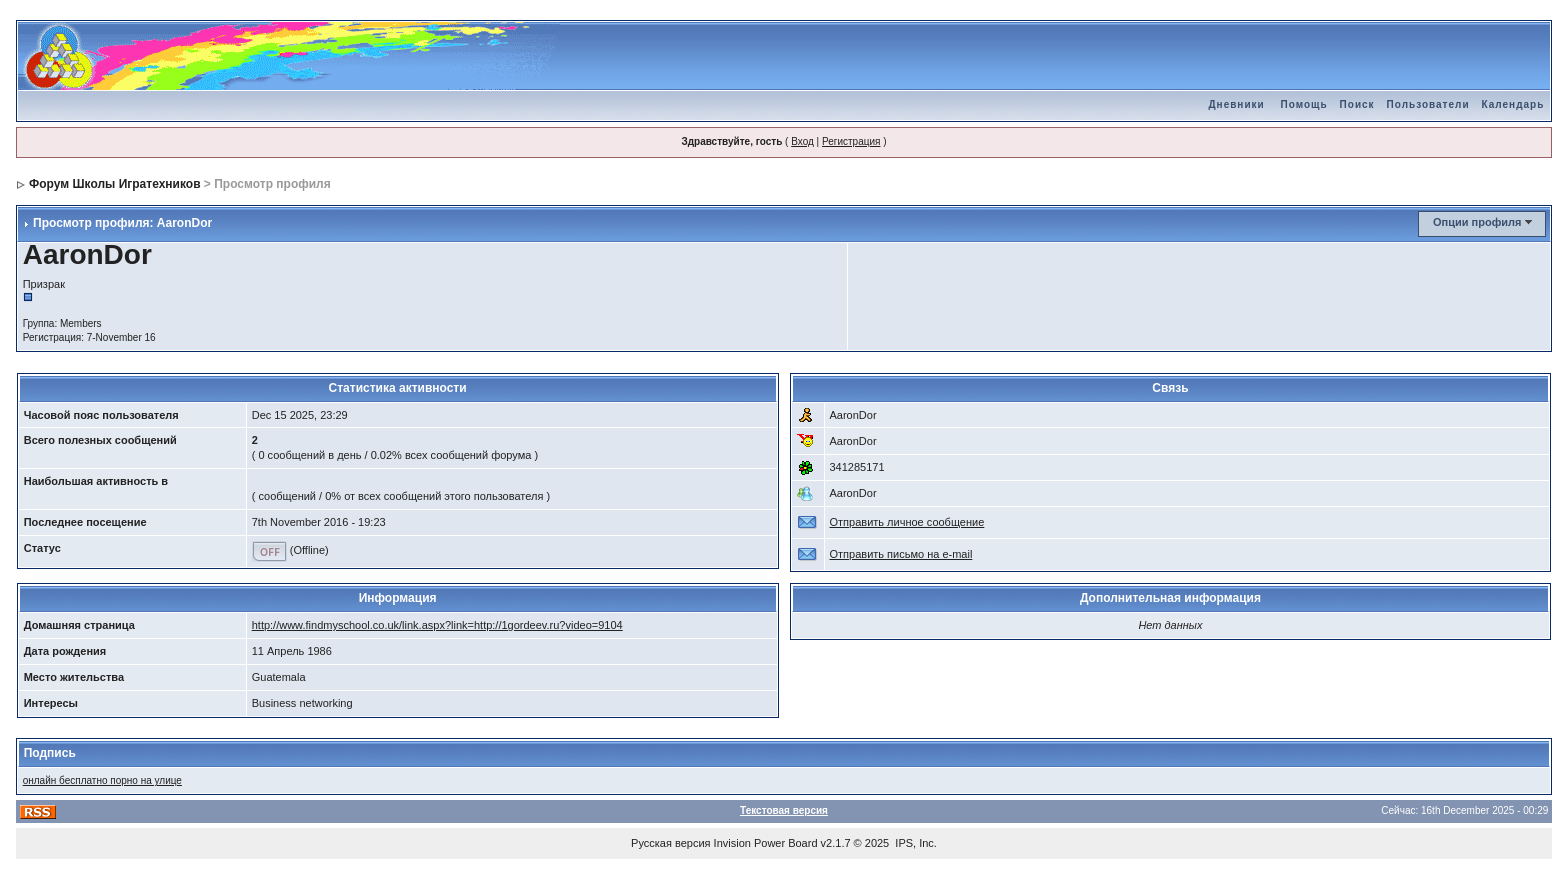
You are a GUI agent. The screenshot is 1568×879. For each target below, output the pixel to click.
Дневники (1236, 104)
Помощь (1303, 104)
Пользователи (1428, 104)
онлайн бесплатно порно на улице (102, 780)
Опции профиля (1477, 222)
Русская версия (670, 843)
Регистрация (851, 141)
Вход (802, 141)
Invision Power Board (766, 843)
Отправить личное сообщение (907, 522)
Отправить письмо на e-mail (901, 554)
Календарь (1513, 104)
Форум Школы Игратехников (115, 184)
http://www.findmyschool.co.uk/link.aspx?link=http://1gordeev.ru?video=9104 (437, 625)
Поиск (1357, 104)
